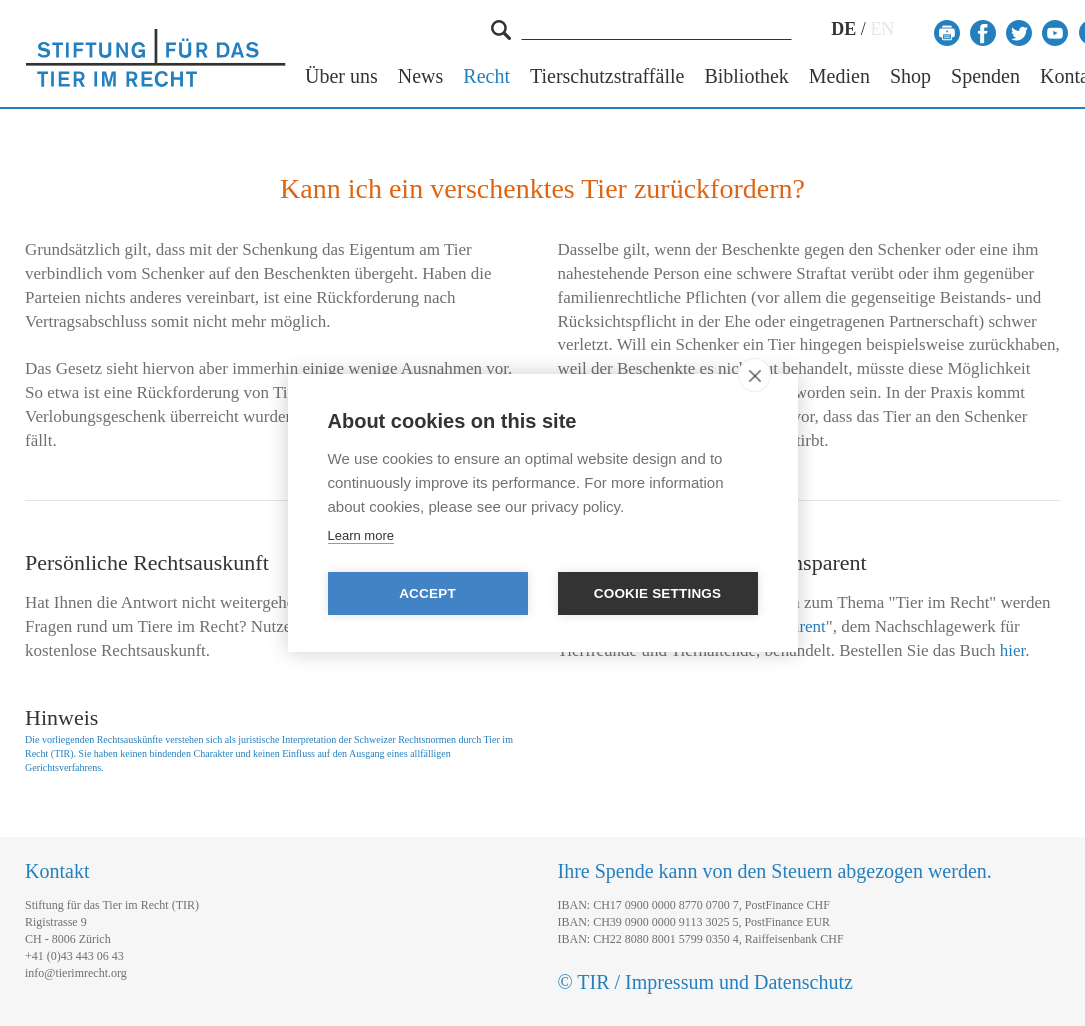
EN (882, 29)
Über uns (341, 76)
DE (843, 29)
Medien (839, 76)
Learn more (361, 535)
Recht (486, 76)
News (421, 76)
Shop (910, 76)
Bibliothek (746, 76)
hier (1013, 650)
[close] (754, 375)
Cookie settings (658, 593)
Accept (427, 593)
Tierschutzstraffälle (607, 76)
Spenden (985, 76)
